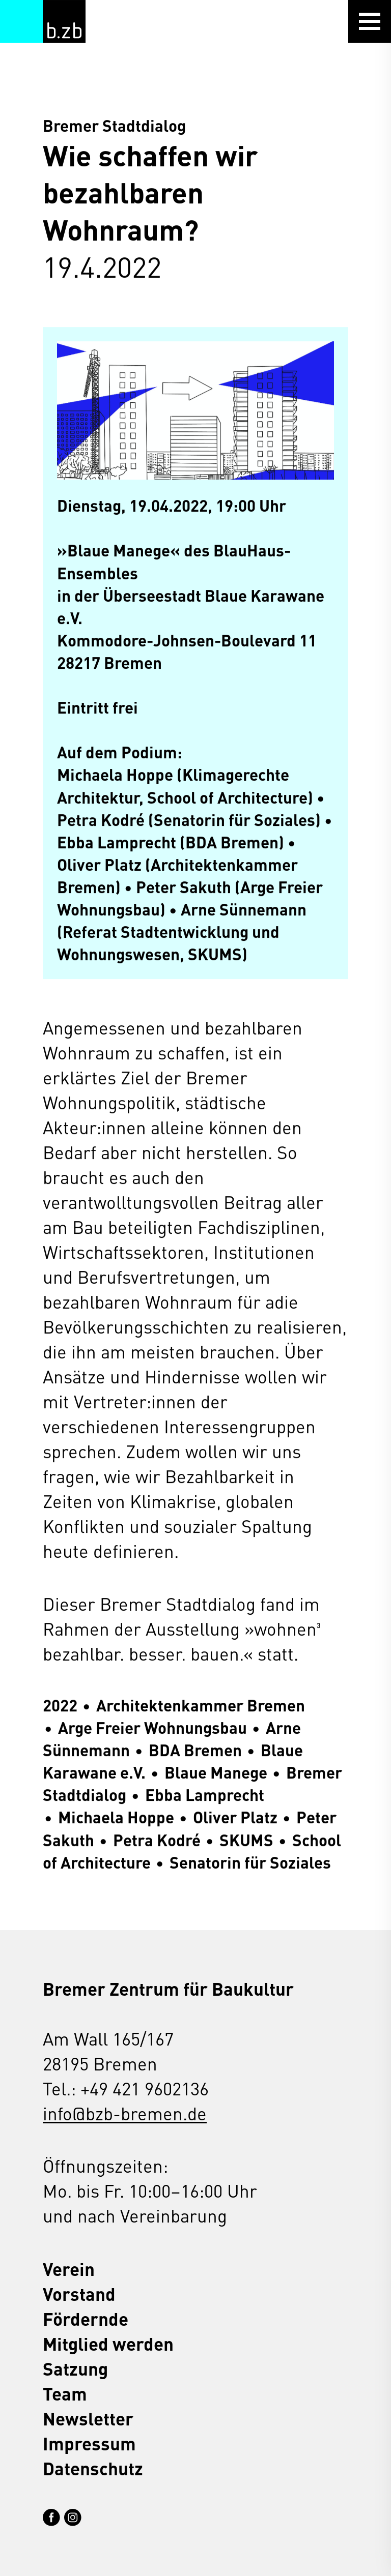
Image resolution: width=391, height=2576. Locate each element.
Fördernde (85, 2318)
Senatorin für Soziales (250, 1861)
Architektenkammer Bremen (200, 1704)
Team (65, 2393)
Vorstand (79, 2293)
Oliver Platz (235, 1816)
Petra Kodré (157, 1839)
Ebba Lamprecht (204, 1794)
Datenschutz (93, 2467)
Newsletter (88, 2418)
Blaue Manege (215, 1772)
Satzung (75, 2368)
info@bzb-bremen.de (125, 2112)
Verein (69, 2268)
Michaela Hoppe (116, 1816)
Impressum (89, 2443)
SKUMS (246, 1839)
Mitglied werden (108, 2343)
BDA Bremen (195, 1749)
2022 (60, 1704)
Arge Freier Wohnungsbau (152, 1727)
